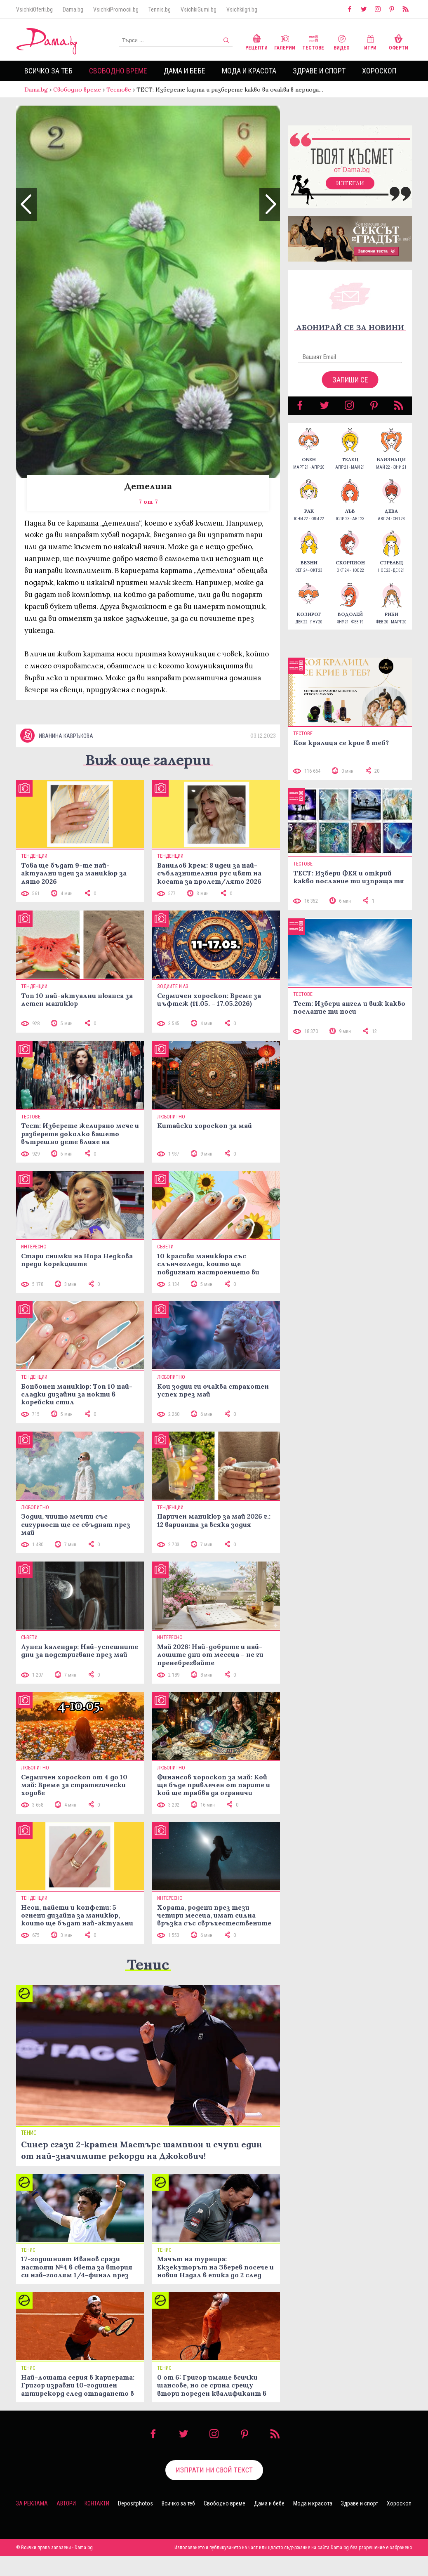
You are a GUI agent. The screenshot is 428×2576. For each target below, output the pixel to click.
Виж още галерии (148, 759)
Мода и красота (249, 70)
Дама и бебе (184, 70)
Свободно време (118, 70)
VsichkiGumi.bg (198, 9)
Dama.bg (73, 9)
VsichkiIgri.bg (241, 9)
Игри (370, 41)
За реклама (32, 2503)
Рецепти (256, 41)
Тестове (313, 41)
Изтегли (350, 183)
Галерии (284, 41)
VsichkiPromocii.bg (116, 9)
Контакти (97, 2503)
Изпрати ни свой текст (214, 2470)
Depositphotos (135, 2503)
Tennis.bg (159, 9)
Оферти (398, 41)
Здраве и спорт (319, 70)
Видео (342, 41)
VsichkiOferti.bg (34, 9)
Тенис (148, 1964)
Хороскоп (379, 70)
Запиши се (350, 379)
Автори (66, 2503)
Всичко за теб (48, 70)
